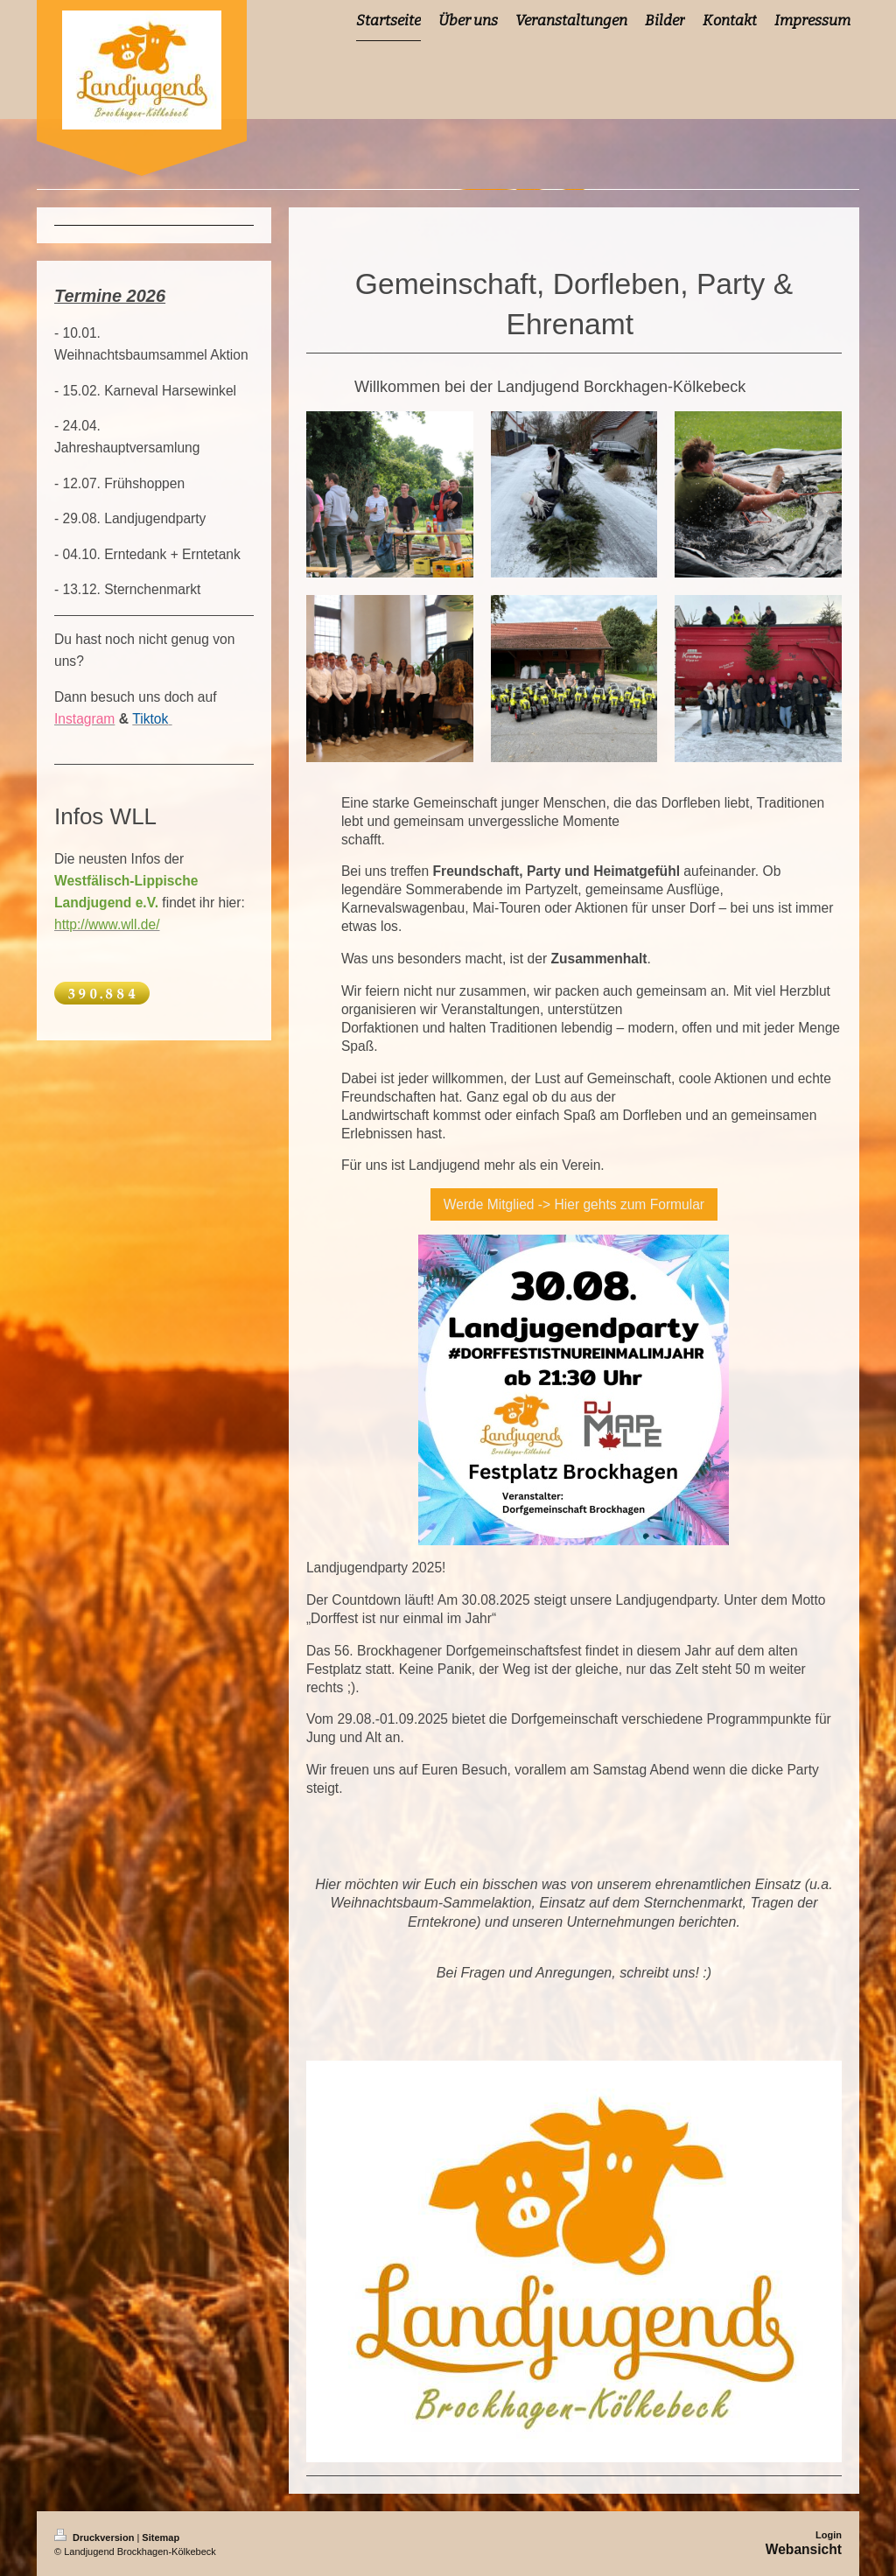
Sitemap (160, 2537)
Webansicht (804, 2549)
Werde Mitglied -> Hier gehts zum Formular (574, 1204)
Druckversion (95, 2537)
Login (829, 2535)
